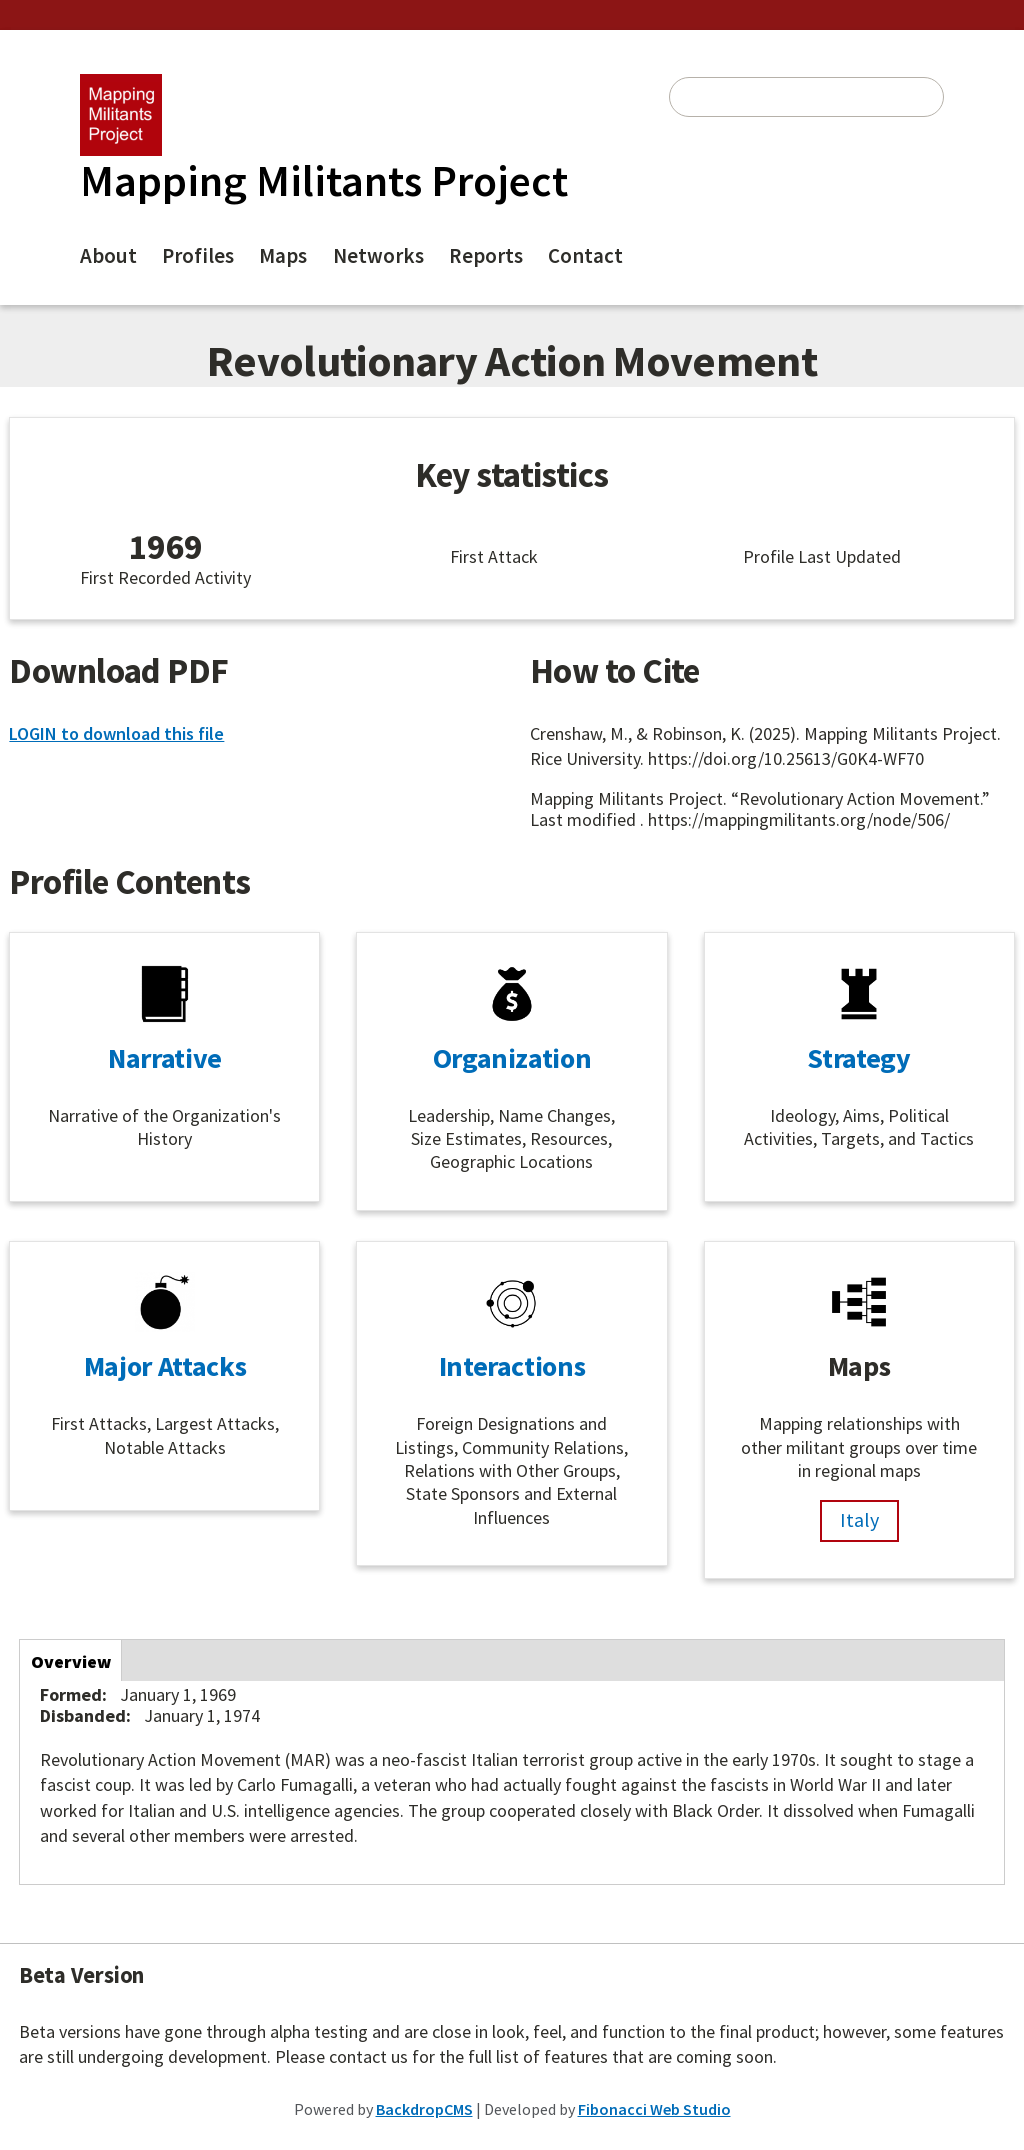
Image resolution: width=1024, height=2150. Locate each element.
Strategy (858, 1058)
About (108, 255)
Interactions (512, 1366)
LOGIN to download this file (116, 733)
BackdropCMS (424, 2109)
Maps (283, 255)
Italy (859, 1519)
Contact (585, 255)
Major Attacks (165, 1366)
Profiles (198, 255)
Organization (512, 1058)
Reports (486, 255)
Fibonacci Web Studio (654, 2109)
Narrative (165, 1058)
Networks (378, 255)
